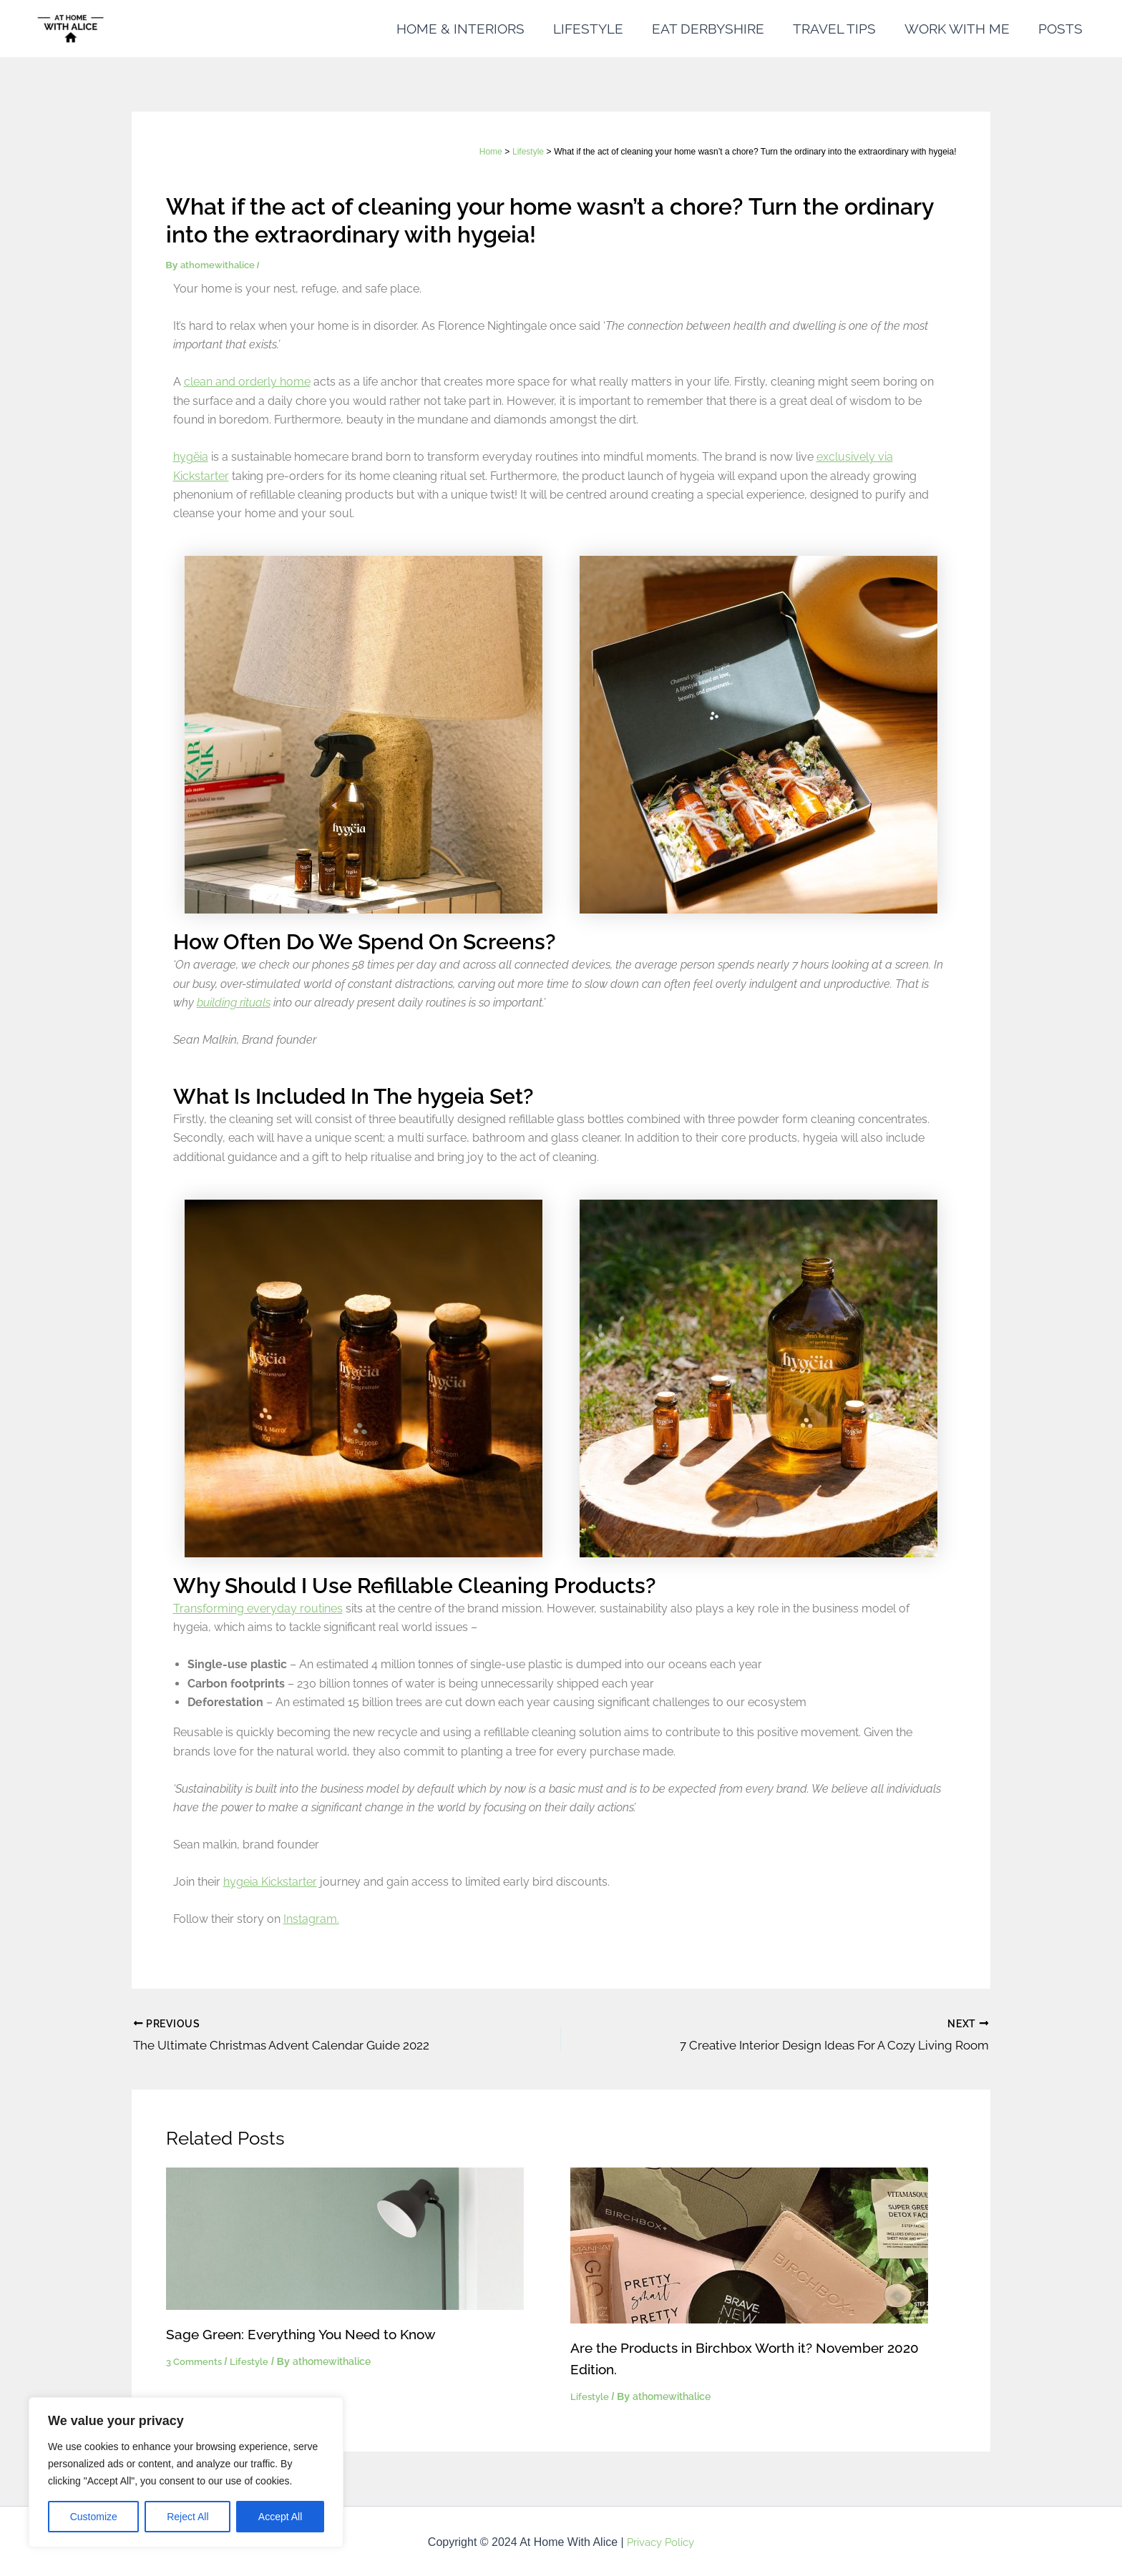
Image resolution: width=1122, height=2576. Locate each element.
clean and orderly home (247, 381)
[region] (186, 2472)
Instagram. (311, 1919)
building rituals (233, 1002)
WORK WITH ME (959, 28)
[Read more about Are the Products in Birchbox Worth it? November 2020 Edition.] (749, 2242)
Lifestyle (253, 2358)
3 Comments (195, 2358)
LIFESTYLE (595, 28)
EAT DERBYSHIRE (713, 28)
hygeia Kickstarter (270, 1882)
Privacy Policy (660, 2540)
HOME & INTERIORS (468, 28)
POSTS (1061, 28)
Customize (93, 2516)
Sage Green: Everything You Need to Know (308, 2331)
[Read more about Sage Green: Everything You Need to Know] (345, 2235)
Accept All (280, 2516)
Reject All (187, 2516)
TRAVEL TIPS (837, 28)
